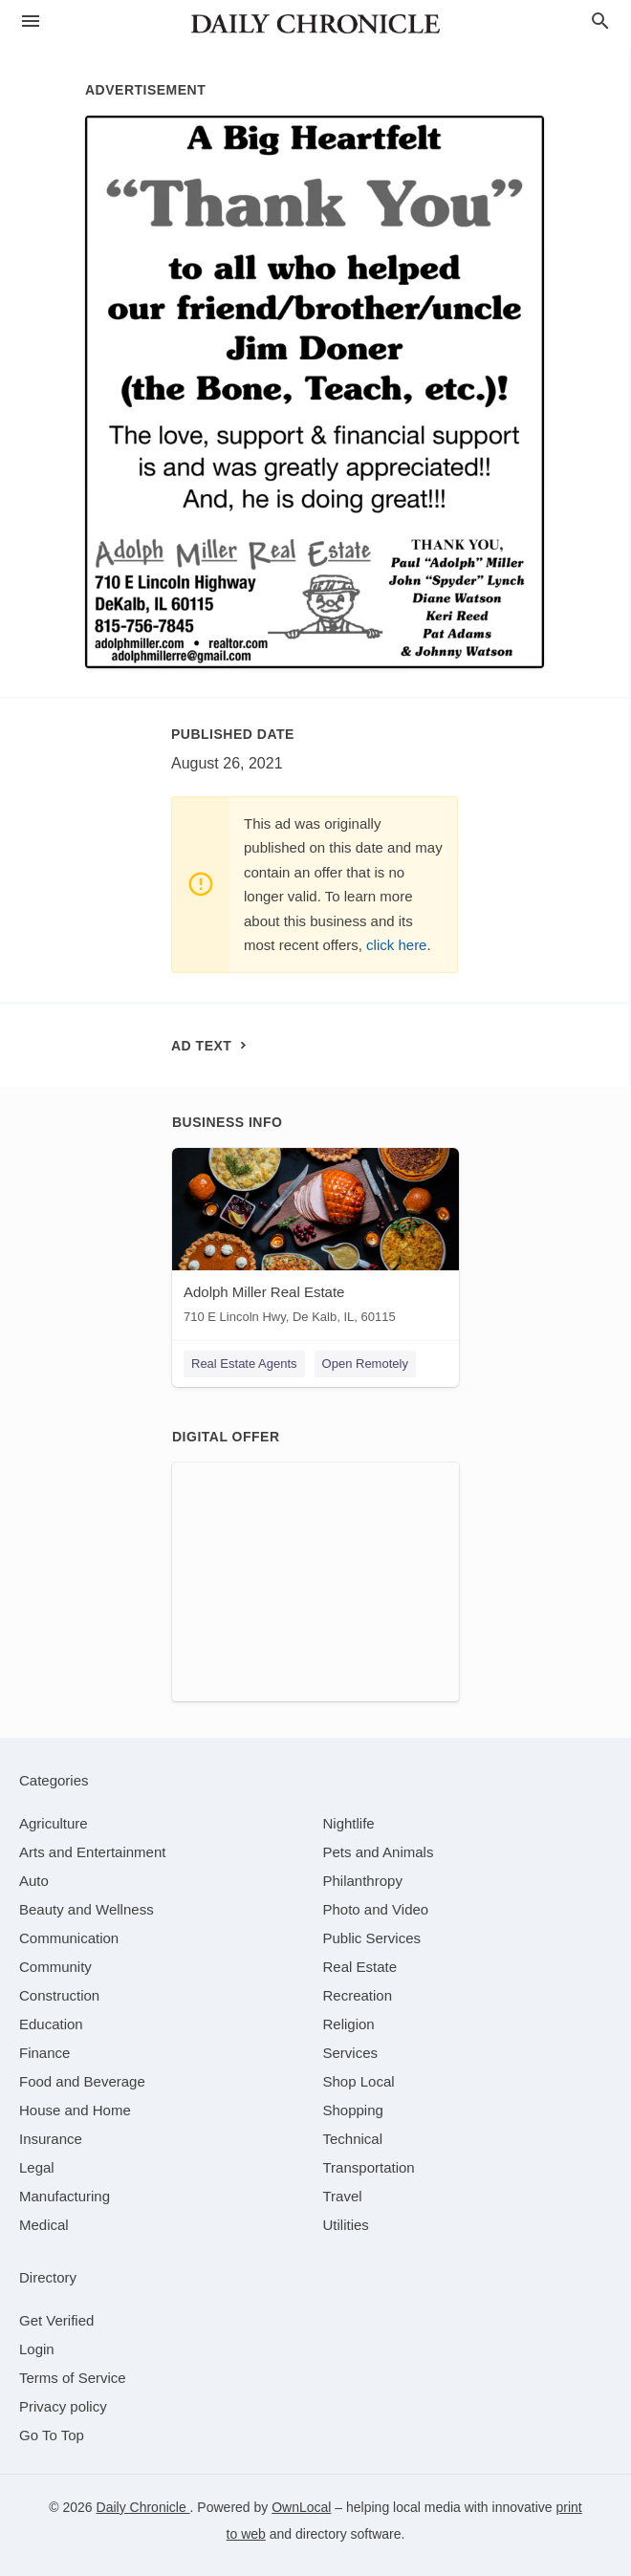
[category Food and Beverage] (82, 2081)
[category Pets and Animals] (378, 1852)
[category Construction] (59, 1995)
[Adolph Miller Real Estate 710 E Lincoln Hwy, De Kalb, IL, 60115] (315, 1240)
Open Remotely (365, 1363)
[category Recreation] (358, 1995)
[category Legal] (36, 2167)
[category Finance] (44, 2053)
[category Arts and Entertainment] (92, 1852)
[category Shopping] (353, 2110)
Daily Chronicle (143, 2507)
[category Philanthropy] (363, 1880)
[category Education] (51, 2024)
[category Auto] (34, 1880)
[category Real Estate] (360, 1967)
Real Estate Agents (244, 1363)
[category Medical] (44, 2225)
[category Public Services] (372, 1938)
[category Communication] (69, 1938)
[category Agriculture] (53, 1823)
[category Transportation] (369, 2167)
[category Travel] (342, 2196)
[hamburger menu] (30, 21)
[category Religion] (349, 2024)
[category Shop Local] (359, 2081)
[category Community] (55, 1967)
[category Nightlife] (349, 1823)
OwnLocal (301, 2507)
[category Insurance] (50, 2139)
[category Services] (351, 2053)
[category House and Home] (75, 2110)
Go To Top (51, 2435)
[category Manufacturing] (64, 2196)
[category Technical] (353, 2139)
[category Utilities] (346, 2225)
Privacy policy (63, 2406)
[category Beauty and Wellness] (86, 1909)
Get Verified (56, 2320)
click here (396, 945)
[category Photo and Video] (376, 1909)
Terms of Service (72, 2378)
